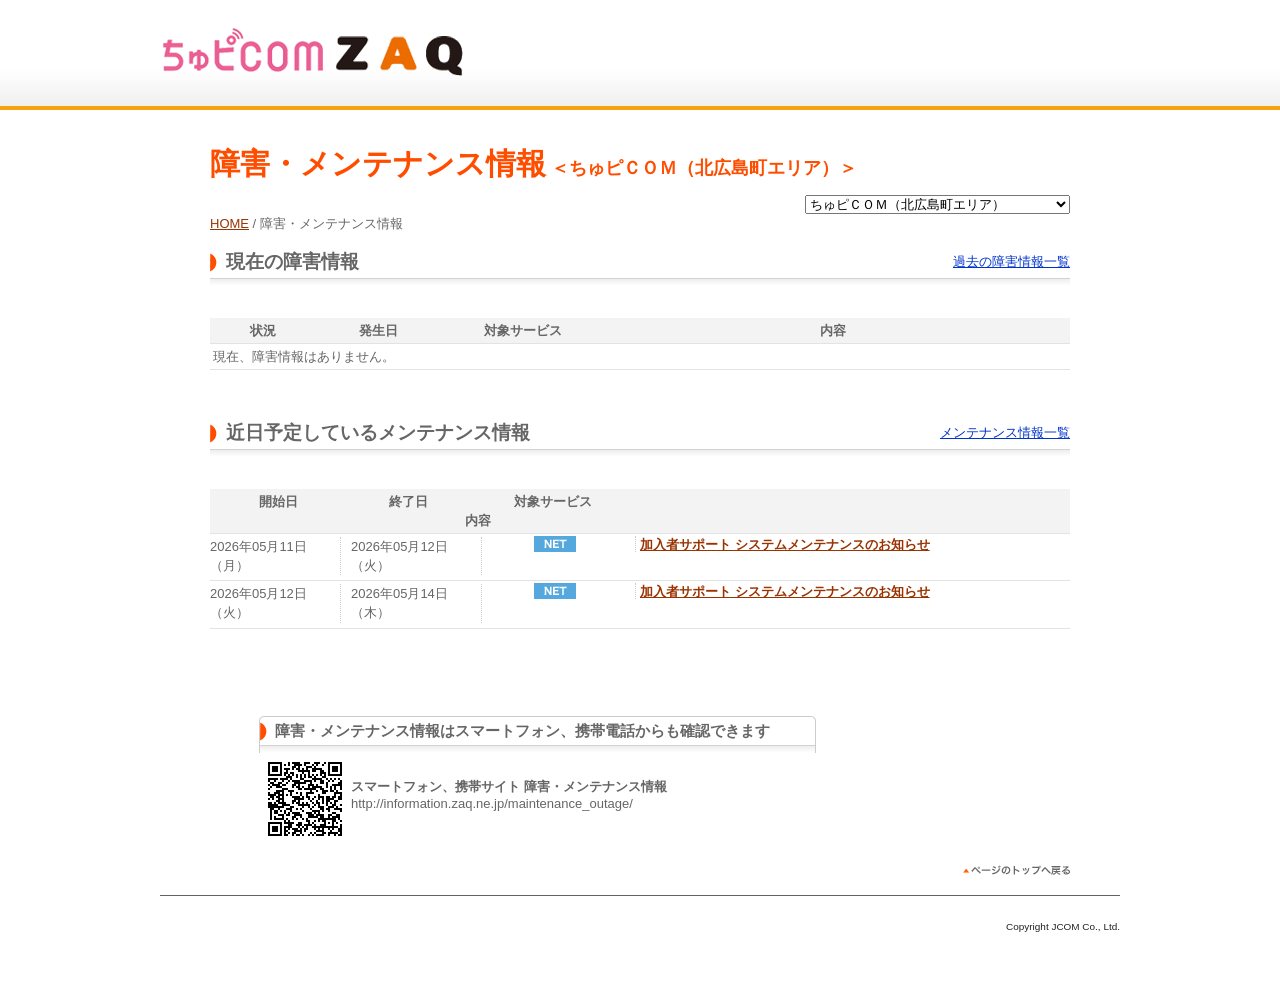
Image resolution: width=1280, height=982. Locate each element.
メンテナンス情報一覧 (1005, 432)
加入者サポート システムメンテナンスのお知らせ (785, 544)
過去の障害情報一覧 (1011, 261)
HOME (229, 223)
